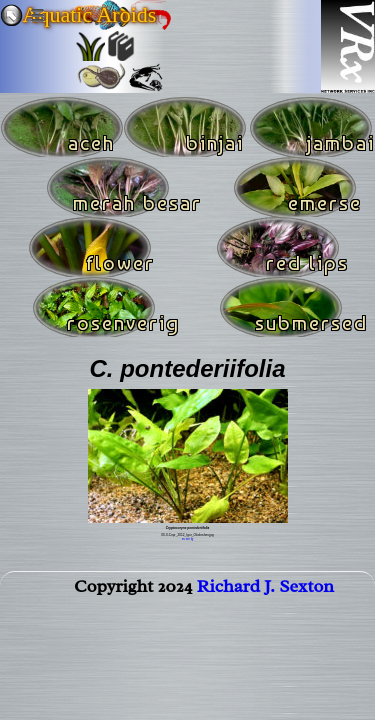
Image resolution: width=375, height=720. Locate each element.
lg (192, 539)
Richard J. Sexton (265, 586)
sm (188, 539)
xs (183, 539)
